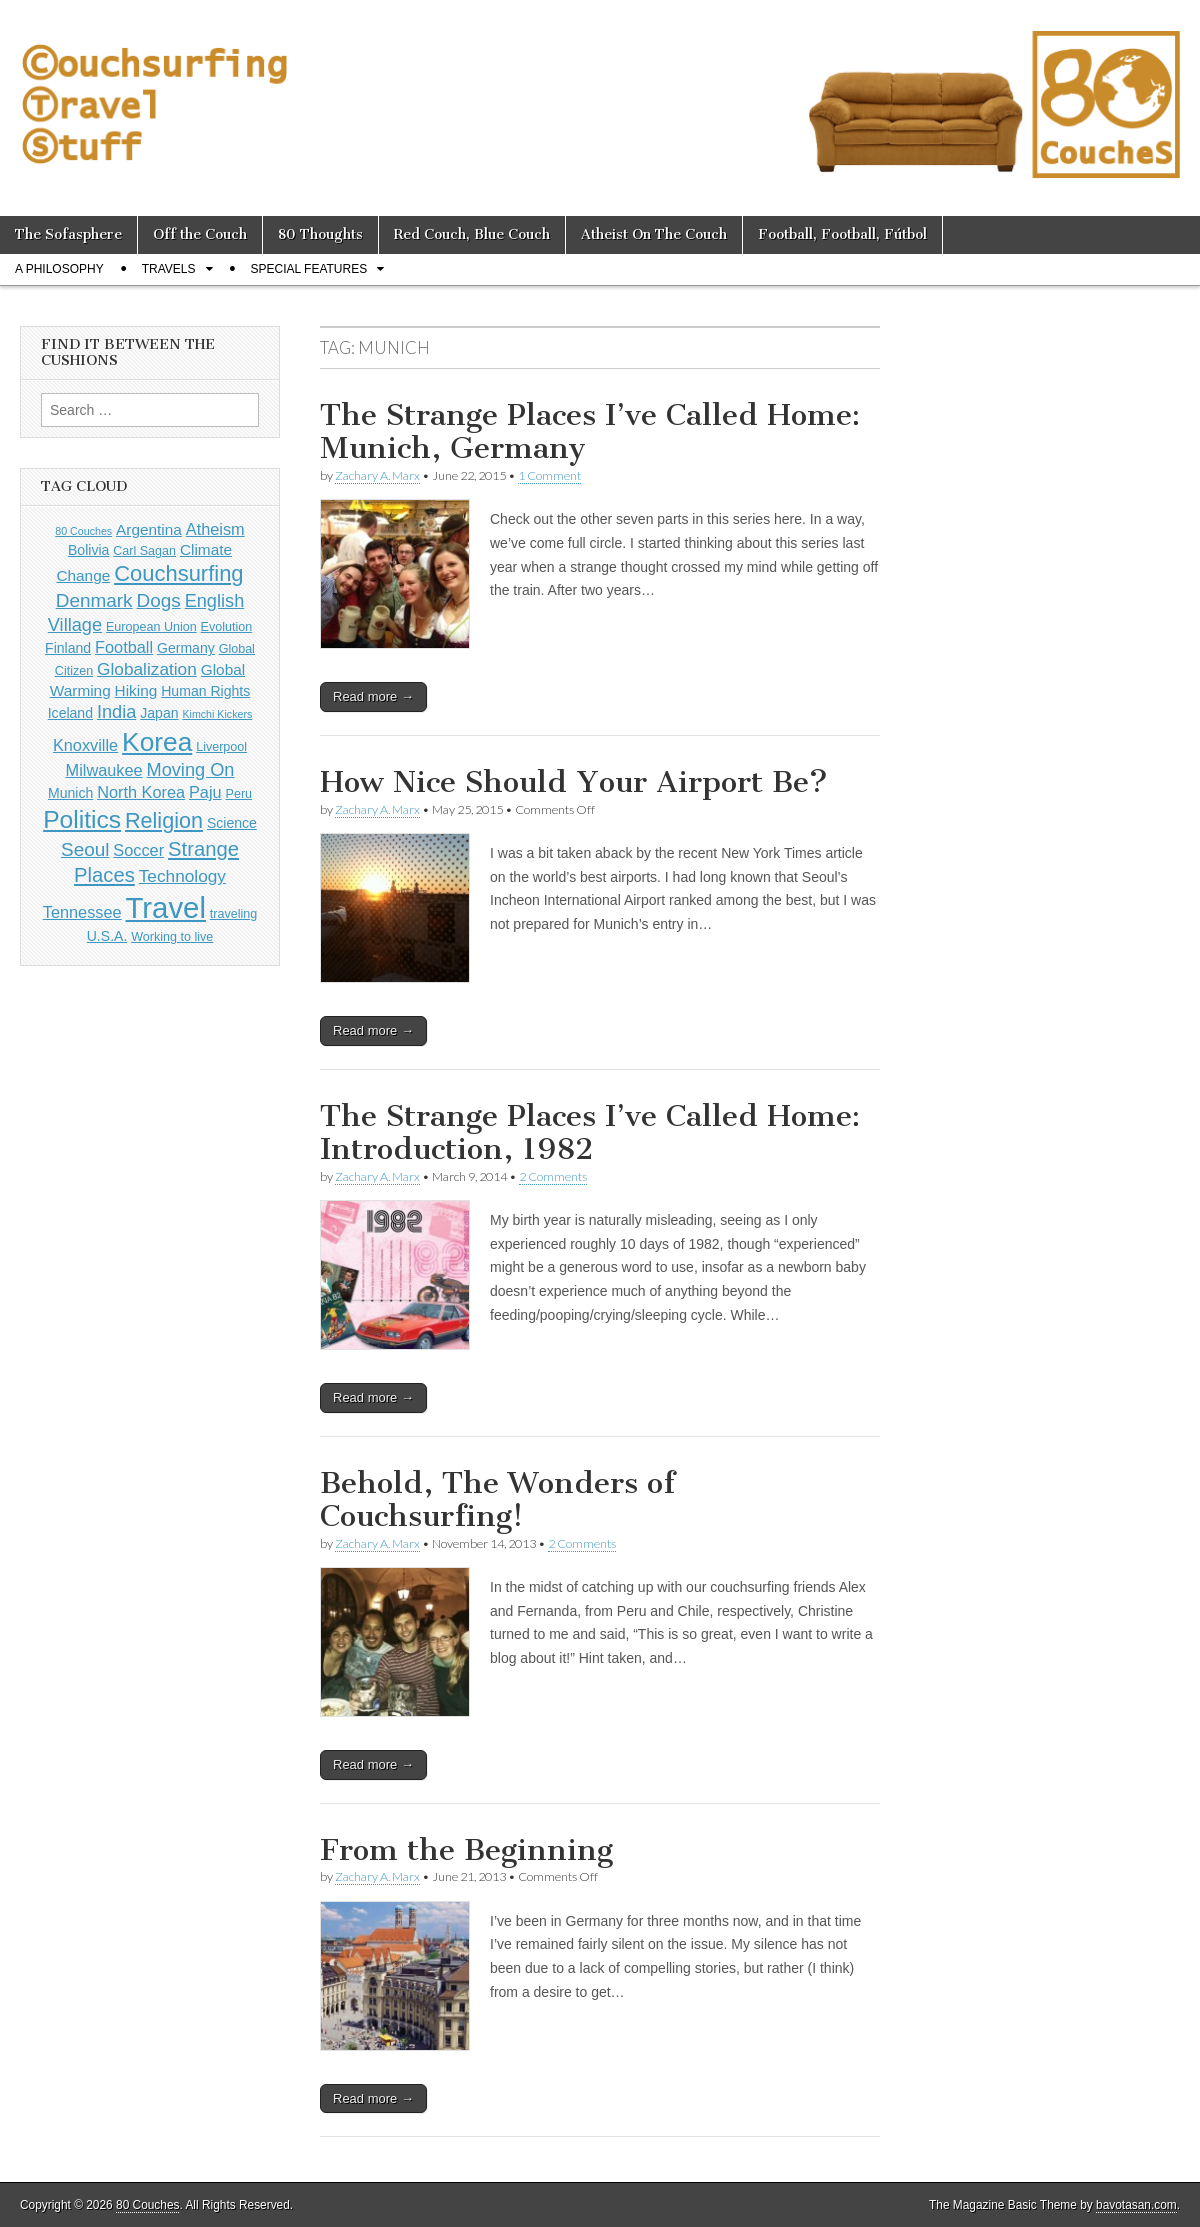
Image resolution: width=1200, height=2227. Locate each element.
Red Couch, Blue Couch (472, 234)
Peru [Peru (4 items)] (239, 794)
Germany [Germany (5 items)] (186, 648)
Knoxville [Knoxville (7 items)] (85, 745)
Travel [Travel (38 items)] (166, 907)
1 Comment (549, 475)
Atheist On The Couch (654, 234)
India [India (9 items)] (116, 712)
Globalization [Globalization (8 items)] (147, 669)
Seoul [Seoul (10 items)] (85, 849)
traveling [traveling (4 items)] (233, 914)
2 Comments (553, 1176)
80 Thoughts (320, 234)
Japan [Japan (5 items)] (159, 713)
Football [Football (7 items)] (124, 647)
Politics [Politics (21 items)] (82, 819)
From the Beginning (466, 1850)
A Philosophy (59, 269)
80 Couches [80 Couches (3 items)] (83, 531)
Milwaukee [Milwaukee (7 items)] (104, 770)
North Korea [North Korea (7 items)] (141, 792)
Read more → (373, 696)
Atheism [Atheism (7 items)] (215, 529)
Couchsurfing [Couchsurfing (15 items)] (178, 573)
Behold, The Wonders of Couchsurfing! (497, 1500)
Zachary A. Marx (377, 475)
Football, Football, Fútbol (842, 234)
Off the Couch (200, 234)
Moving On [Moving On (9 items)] (191, 770)
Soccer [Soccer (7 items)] (138, 850)
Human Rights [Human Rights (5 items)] (205, 691)
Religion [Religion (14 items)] (164, 820)
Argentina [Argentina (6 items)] (149, 529)
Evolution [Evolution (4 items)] (227, 627)
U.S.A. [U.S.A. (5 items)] (107, 936)
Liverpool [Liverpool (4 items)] (221, 747)
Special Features (309, 269)
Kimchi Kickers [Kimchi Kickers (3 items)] (217, 714)
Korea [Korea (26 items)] (157, 742)
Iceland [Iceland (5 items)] (70, 713)
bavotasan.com (1136, 2205)
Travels (169, 269)
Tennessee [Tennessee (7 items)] (82, 912)
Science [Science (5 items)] (232, 823)
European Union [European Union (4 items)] (151, 627)
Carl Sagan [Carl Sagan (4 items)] (144, 551)
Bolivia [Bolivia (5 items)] (88, 550)
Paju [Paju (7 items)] (205, 792)
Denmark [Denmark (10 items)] (94, 600)
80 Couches (147, 2205)
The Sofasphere (68, 234)
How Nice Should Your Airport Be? (574, 782)
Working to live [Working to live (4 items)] (172, 937)
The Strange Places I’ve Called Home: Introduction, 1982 (590, 1133)
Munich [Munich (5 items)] (70, 793)
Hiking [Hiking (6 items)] (136, 690)
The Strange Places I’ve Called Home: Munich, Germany (590, 432)
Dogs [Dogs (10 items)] (158, 600)
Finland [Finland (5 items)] (68, 648)
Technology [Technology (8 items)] (182, 876)
